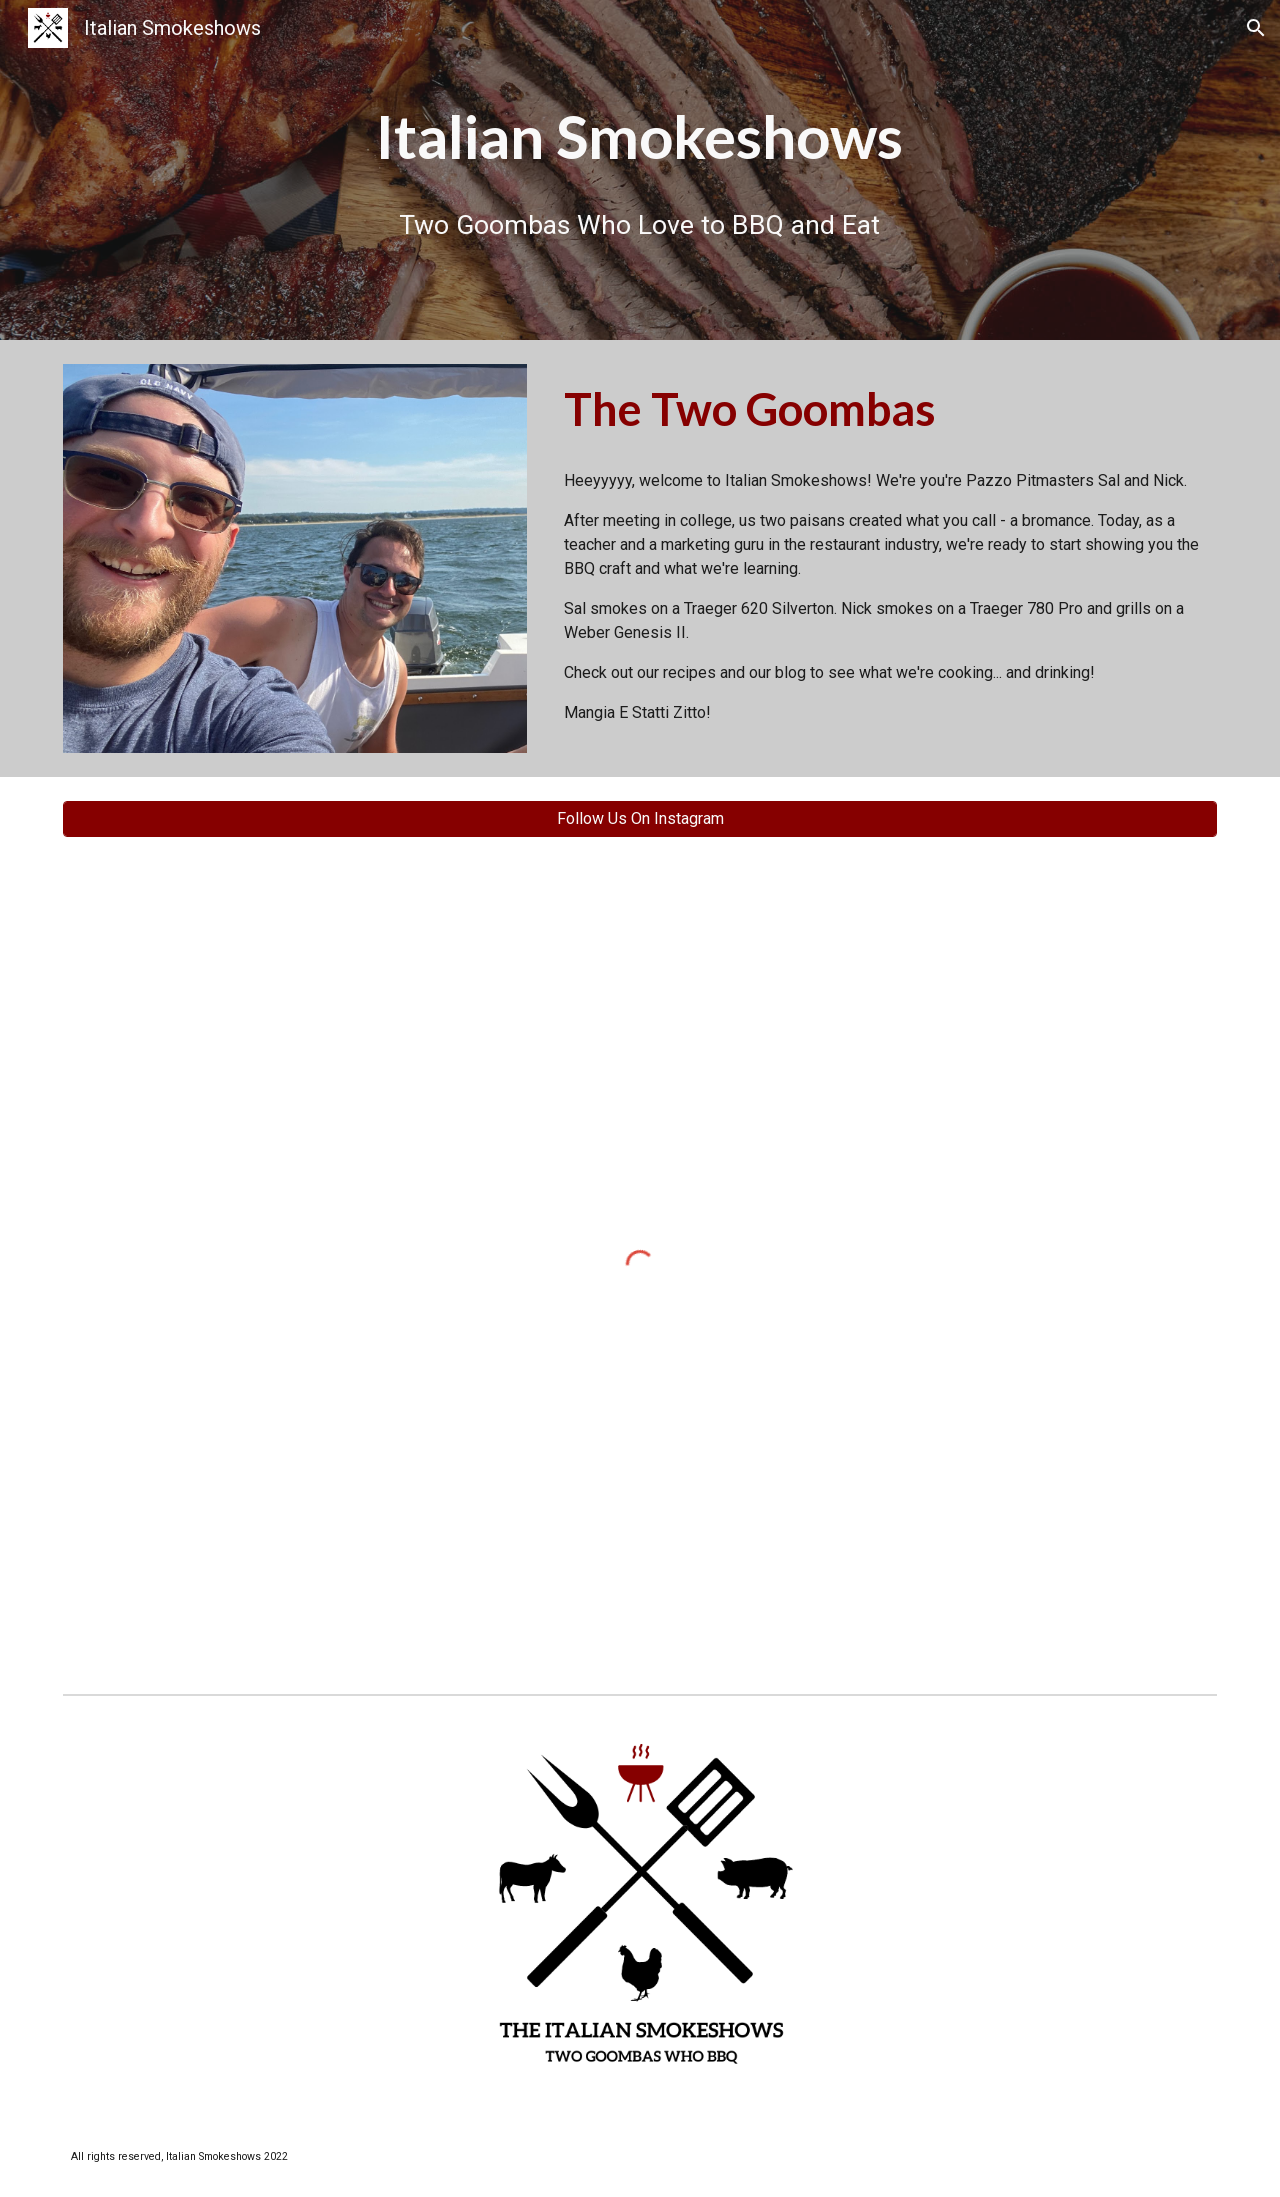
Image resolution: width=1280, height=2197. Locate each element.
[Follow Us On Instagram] (640, 818)
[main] (640, 136)
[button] (1256, 28)
